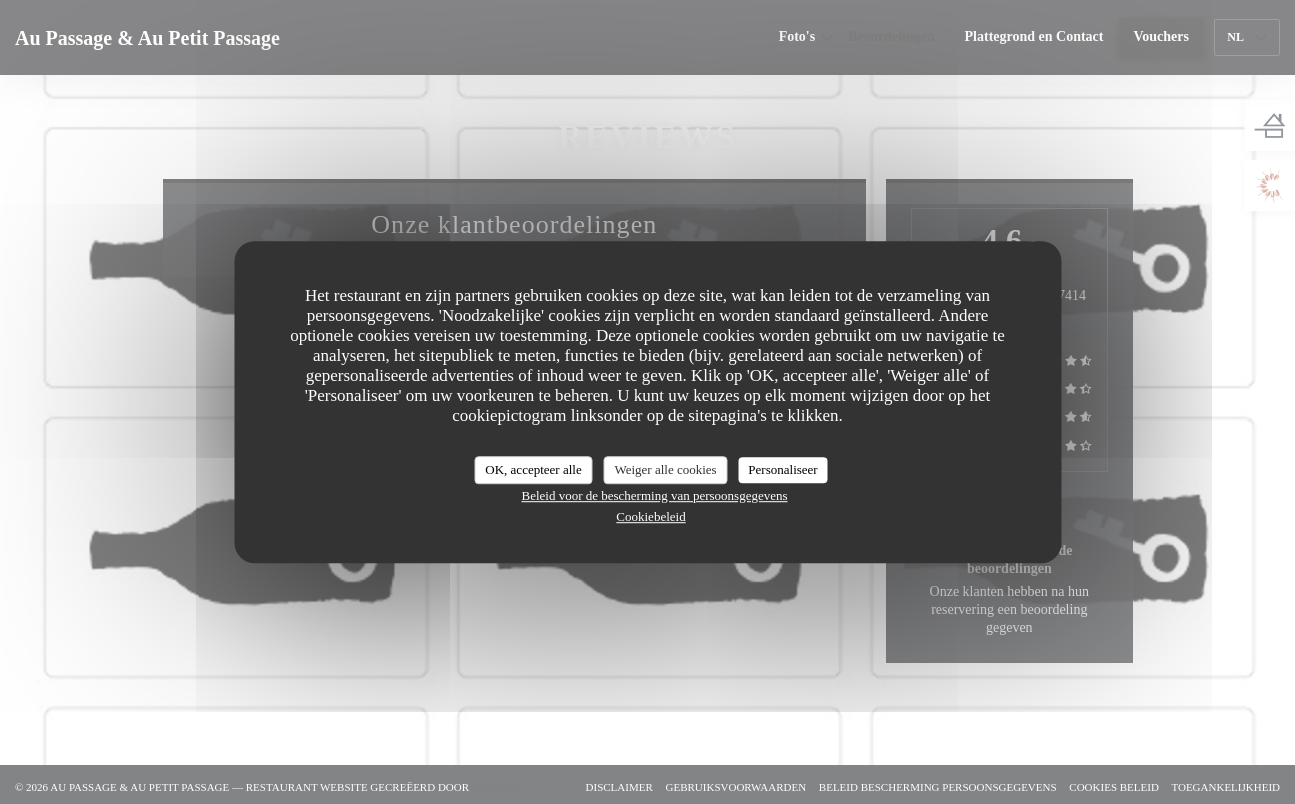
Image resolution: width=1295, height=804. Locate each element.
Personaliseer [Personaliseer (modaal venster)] (782, 469)
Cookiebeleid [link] (650, 516)
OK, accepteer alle (533, 469)
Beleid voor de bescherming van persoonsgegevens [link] (654, 495)
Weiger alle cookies (665, 469)
